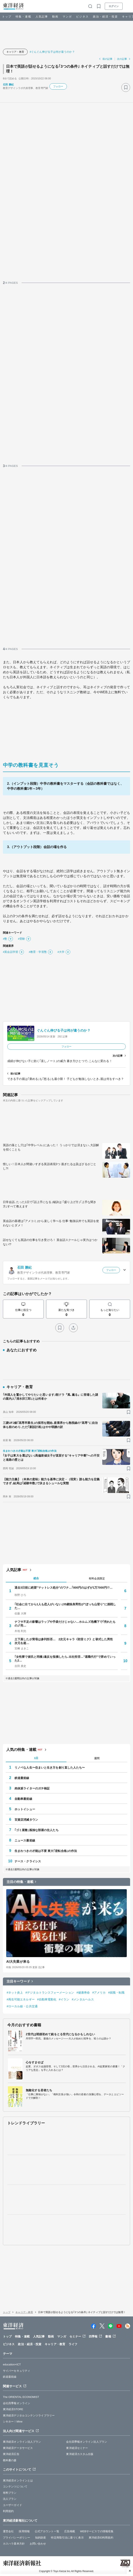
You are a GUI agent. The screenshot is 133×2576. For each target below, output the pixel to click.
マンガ (67, 16)
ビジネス (82, 16)
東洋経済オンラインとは (18, 2480)
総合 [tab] (36, 1578)
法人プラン (10, 2498)
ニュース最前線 (25, 1840)
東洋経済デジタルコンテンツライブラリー (29, 2415)
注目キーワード (18, 1981)
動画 (55, 16)
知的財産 (40, 2537)
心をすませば (34, 2062)
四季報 (93, 2336)
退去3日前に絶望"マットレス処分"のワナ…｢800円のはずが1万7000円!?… (64, 1587)
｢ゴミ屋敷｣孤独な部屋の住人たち (37, 1830)
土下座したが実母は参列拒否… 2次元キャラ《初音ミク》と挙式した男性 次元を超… (65, 1641)
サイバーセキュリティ (16, 2370)
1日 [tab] (36, 1758)
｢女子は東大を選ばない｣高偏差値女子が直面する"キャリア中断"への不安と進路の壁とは (51, 1457)
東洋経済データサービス (18, 2448)
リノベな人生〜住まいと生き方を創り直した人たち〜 (50, 1767)
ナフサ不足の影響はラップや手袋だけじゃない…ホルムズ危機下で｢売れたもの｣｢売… (65, 1623)
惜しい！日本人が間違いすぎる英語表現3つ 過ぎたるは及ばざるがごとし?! (49, 1166)
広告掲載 (69, 2531)
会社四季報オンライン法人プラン (86, 2441)
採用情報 (24, 2531)
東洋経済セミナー (77, 2448)
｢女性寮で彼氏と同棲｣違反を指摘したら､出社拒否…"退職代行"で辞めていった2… (65, 1658)
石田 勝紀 (8, 84)
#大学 (61, 952)
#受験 (21, 938)
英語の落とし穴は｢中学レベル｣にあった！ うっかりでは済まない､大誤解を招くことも (51, 1147)
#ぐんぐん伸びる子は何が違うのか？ (52, 51)
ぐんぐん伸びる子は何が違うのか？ (63, 1030)
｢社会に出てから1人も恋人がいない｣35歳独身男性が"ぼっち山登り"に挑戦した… (65, 1606)
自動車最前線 (23, 1798)
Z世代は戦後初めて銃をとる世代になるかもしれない (60, 2034)
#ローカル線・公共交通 (22, 2006)
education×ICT (12, 2364)
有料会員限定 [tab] (97, 1578)
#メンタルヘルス (83, 1999)
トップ (6, 16)
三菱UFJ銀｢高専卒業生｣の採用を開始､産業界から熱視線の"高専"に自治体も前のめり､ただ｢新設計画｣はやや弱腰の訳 (50, 1425)
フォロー (58, 86)
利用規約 (8, 2511)
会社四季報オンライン (16, 2403)
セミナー (75, 2336)
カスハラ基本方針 (14, 2543)
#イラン (64, 1999)
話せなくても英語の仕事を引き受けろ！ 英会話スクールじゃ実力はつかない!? (50, 1242)
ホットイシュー (25, 1809)
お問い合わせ (38, 2543)
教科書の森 (10, 2460)
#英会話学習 (10, 952)
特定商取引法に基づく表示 (67, 2537)
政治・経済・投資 (105, 16)
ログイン (114, 6)
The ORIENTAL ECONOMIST (21, 2397)
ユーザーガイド (12, 2505)
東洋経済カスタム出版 (79, 2454)
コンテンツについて (15, 2486)
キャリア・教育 (15, 51)
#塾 (5, 938)
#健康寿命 (83, 1992)
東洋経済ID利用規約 (101, 2537)
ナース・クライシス (28, 1861)
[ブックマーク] (125, 87)
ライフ (73, 2344)
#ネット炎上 (15, 1992)
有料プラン (10, 2492)
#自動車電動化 (47, 1999)
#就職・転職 (116, 1992)
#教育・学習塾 (38, 952)
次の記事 (122, 58)
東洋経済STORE (13, 2409)
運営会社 (8, 2531)
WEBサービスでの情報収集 (96, 2531)
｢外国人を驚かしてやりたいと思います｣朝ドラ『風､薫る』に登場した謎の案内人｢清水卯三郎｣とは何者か (50, 1396)
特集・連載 (23, 16)
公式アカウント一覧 (47, 2531)
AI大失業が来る (18, 1961)
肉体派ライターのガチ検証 (32, 1788)
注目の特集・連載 (20, 1882)
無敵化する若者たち (39, 2090)
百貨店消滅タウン (26, 1819)
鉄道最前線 (22, 1778)
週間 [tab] (97, 1758)
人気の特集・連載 (21, 1750)
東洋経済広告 (11, 2454)
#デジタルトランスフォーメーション (49, 1992)
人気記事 (42, 16)
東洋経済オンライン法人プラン (22, 2441)
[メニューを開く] (128, 6)
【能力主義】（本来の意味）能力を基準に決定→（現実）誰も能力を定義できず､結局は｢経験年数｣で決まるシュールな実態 (51, 1481)
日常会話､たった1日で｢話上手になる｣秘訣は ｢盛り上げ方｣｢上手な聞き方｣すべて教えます (49, 1204)
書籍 (108, 2336)
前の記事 (107, 58)
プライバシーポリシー (16, 2537)
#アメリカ (99, 1992)
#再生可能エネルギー (21, 1999)
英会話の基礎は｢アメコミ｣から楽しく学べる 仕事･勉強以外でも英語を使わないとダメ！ (51, 1223)
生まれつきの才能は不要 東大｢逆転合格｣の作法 (46, 1851)
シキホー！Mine (12, 2421)
